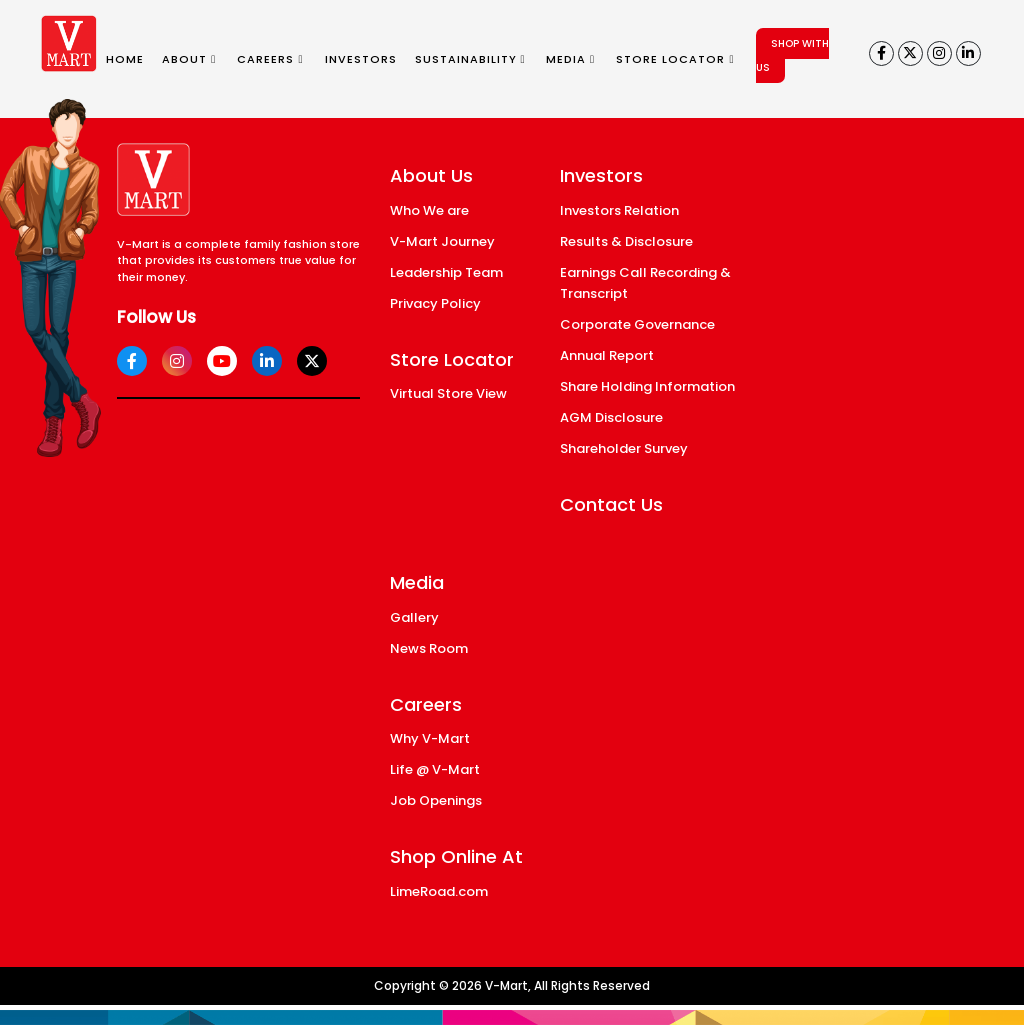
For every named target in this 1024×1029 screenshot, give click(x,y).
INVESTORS (361, 59)
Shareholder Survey (624, 448)
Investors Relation (619, 210)
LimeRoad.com (439, 891)
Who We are (429, 210)
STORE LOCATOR (675, 59)
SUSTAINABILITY (470, 59)
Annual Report (607, 355)
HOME (125, 59)
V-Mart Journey (442, 241)
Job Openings (436, 800)
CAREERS (270, 59)
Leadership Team (446, 272)
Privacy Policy (435, 303)
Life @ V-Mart (435, 769)
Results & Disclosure (626, 241)
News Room (429, 648)
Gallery (414, 617)
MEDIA (570, 59)
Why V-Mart (430, 738)
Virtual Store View (448, 393)
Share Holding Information (647, 386)
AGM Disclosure (611, 417)
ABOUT (189, 59)
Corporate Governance (637, 324)
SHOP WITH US (792, 55)
